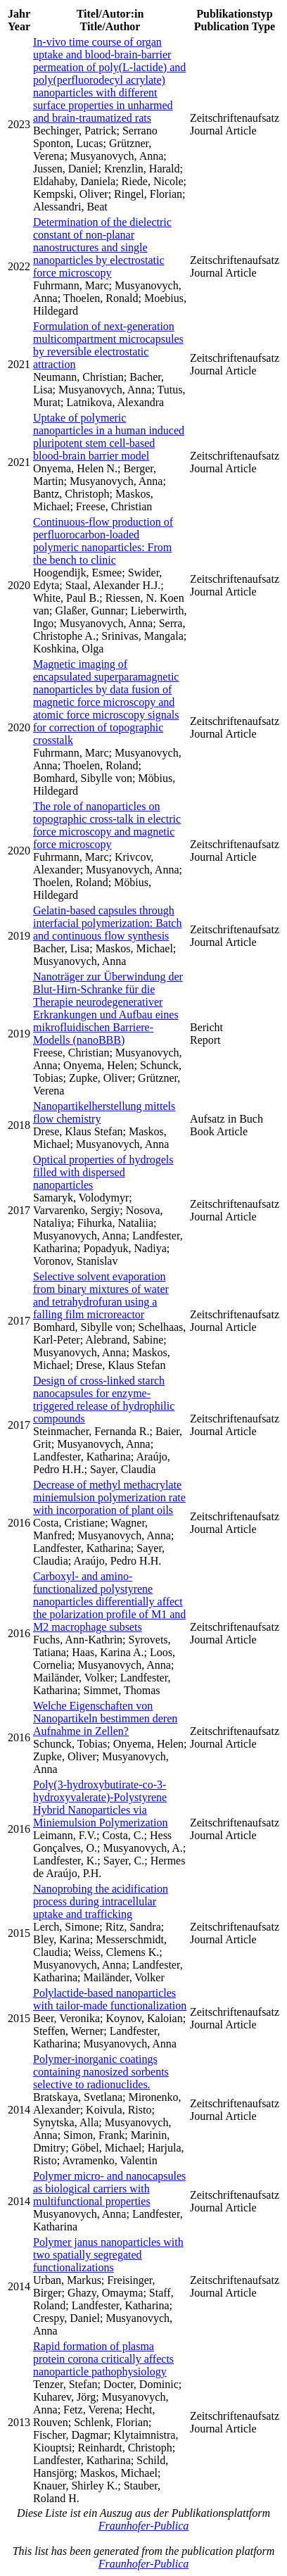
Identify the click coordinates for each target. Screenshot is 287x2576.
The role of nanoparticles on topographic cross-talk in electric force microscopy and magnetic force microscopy (107, 825)
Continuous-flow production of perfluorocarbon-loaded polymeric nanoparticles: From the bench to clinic (103, 541)
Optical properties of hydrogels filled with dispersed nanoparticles (103, 1172)
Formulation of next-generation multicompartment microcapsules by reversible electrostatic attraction (108, 345)
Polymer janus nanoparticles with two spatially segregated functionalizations (108, 2254)
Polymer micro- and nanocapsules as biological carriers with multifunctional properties (109, 2188)
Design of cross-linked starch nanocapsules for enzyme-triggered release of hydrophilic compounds (103, 1400)
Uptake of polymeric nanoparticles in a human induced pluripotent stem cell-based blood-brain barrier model (108, 437)
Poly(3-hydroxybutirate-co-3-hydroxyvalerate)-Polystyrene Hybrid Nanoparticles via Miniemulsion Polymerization (100, 1804)
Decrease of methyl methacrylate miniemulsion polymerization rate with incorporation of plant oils (109, 1497)
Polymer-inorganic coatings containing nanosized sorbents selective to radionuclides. (101, 2071)
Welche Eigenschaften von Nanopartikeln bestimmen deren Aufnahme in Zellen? (105, 1718)
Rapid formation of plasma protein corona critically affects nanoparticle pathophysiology (103, 2359)
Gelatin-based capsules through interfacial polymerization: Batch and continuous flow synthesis (107, 923)
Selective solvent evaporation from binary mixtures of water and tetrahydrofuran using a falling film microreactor (101, 1295)
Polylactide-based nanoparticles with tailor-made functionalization (109, 1999)
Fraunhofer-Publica (143, 2526)
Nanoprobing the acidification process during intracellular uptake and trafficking (100, 1901)
